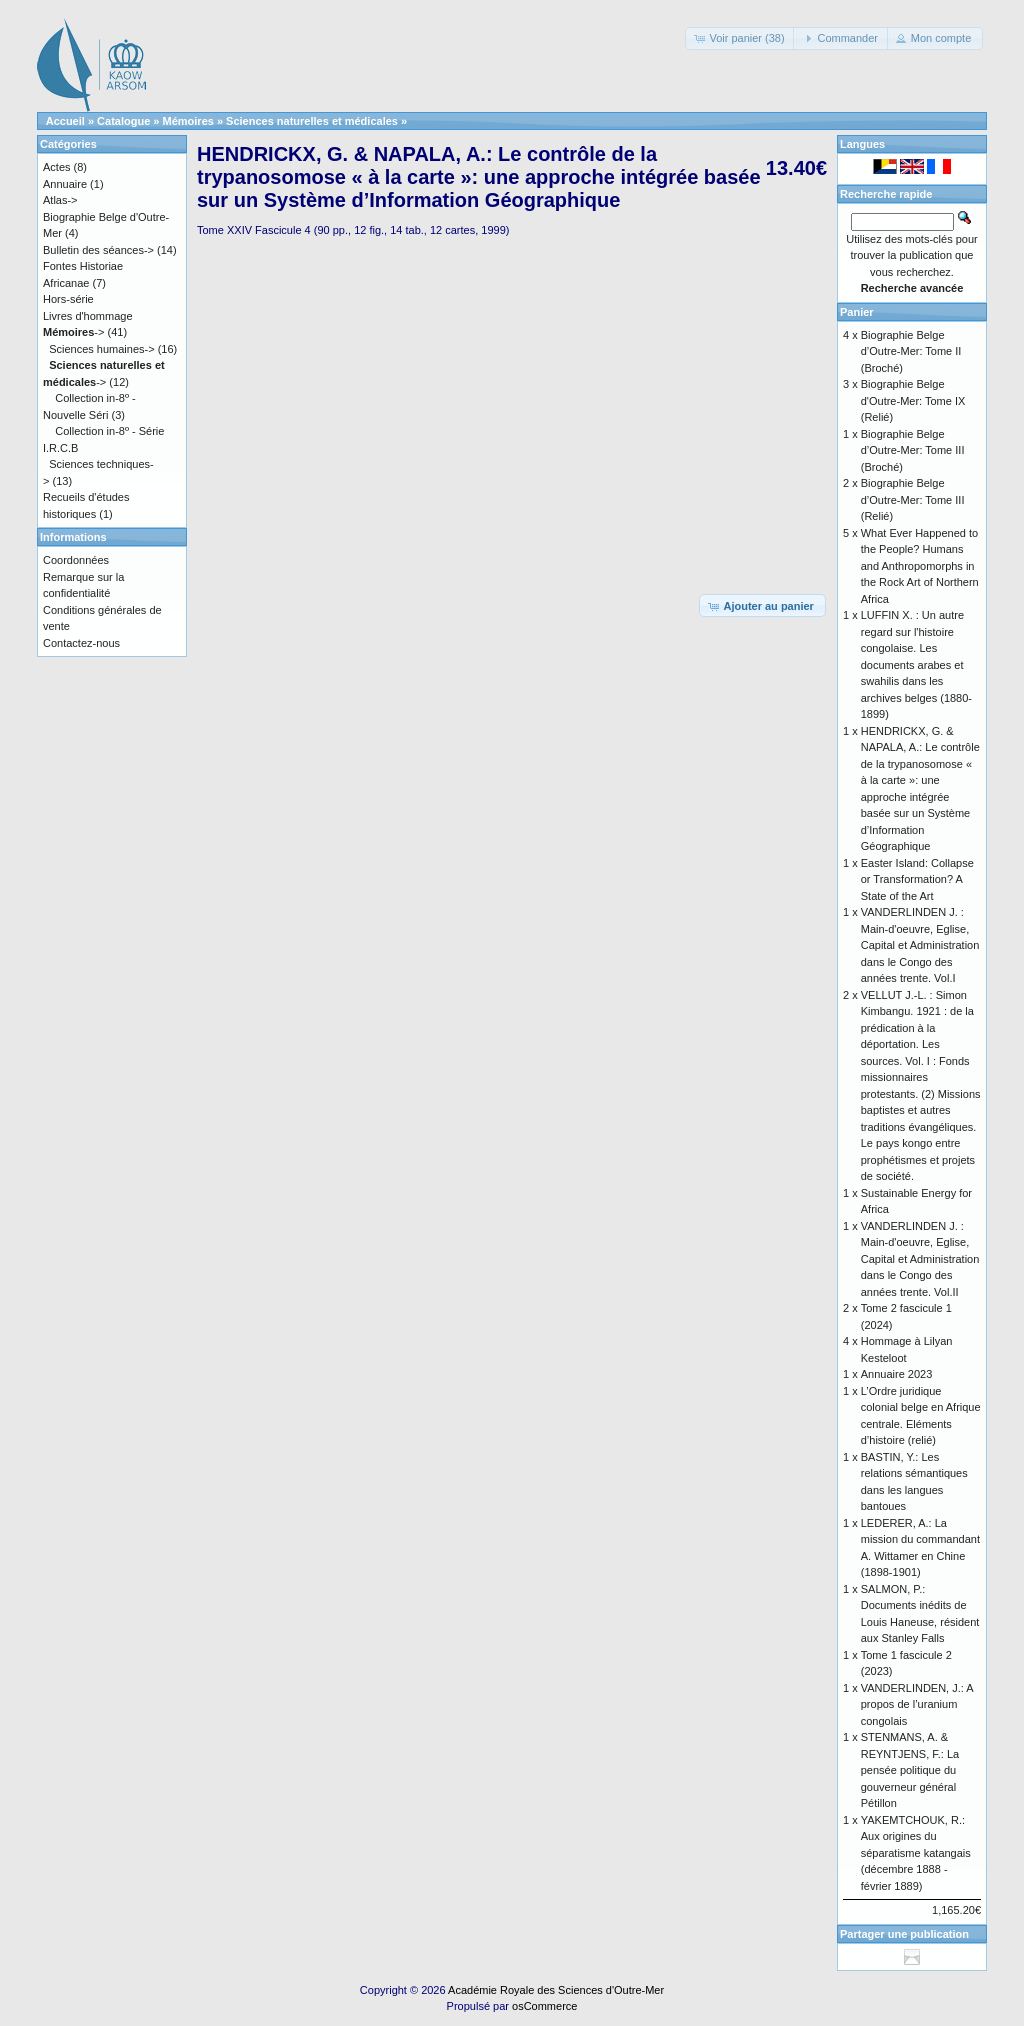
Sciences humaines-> (101, 349)
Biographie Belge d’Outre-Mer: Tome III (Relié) (913, 499)
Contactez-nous (81, 643)
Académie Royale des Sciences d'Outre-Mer (556, 1990)
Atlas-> (60, 200)
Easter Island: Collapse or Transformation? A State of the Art (917, 879)
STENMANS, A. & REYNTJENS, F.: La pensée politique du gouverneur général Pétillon (910, 1770)
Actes (57, 167)
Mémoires (188, 121)
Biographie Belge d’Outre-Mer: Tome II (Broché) (911, 351)
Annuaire (65, 184)
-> (73, 332)
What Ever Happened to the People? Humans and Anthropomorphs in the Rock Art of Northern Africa (920, 566)
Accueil (65, 121)
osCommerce (544, 2006)
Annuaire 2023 (897, 1374)
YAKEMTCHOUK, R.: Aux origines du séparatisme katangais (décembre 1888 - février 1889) (916, 1853)
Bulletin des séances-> (98, 250)
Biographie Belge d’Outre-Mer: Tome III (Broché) (913, 450)
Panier (857, 312)
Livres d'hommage (88, 316)
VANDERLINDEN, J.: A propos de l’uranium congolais (917, 1704)
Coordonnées (76, 560)
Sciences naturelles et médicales (312, 121)
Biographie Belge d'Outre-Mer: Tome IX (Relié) (913, 400)
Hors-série (68, 299)
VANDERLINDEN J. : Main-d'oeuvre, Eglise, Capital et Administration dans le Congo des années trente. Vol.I (920, 945)
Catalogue (123, 121)
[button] (740, 38)
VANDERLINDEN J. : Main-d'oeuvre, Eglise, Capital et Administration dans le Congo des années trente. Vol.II (920, 1259)
